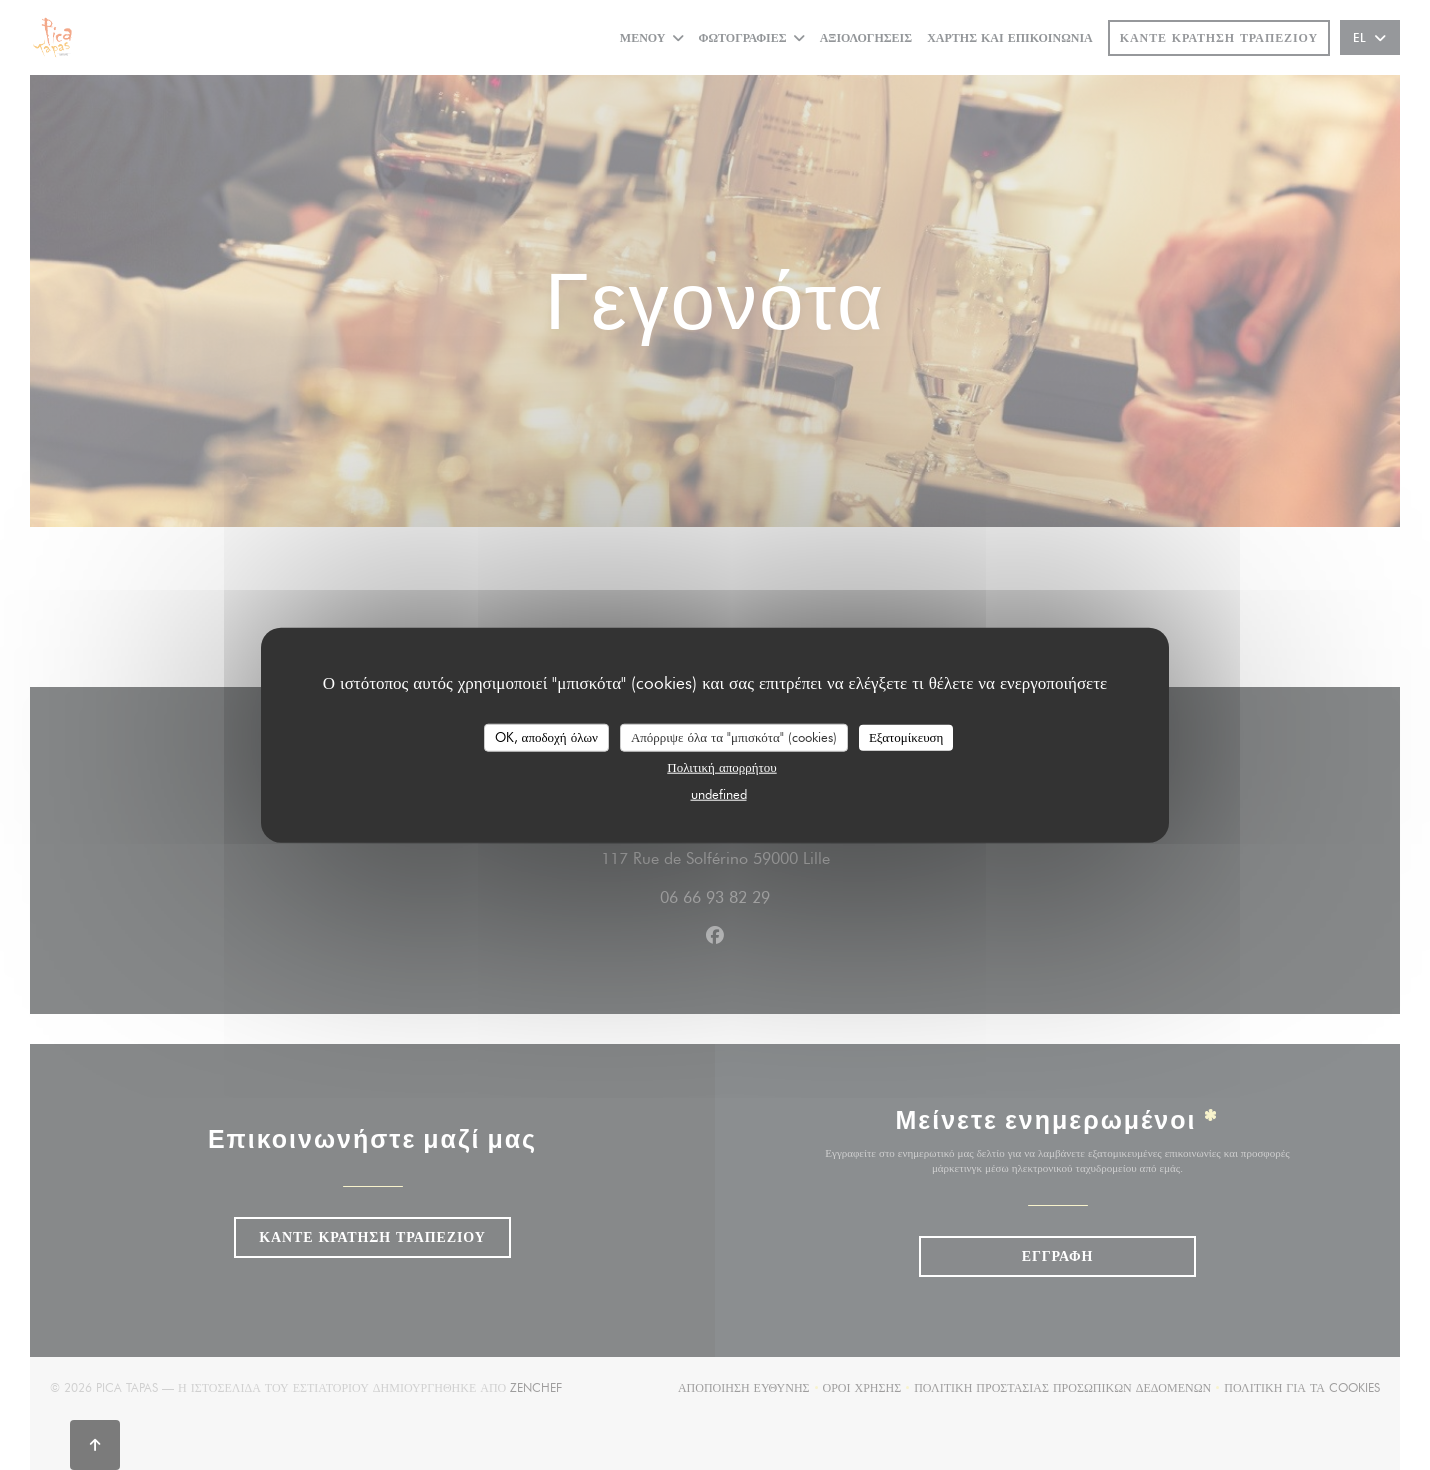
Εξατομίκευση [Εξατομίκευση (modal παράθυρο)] (906, 737)
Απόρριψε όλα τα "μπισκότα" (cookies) (734, 737)
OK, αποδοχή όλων (546, 737)
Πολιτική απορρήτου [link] (721, 766)
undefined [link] (719, 793)
